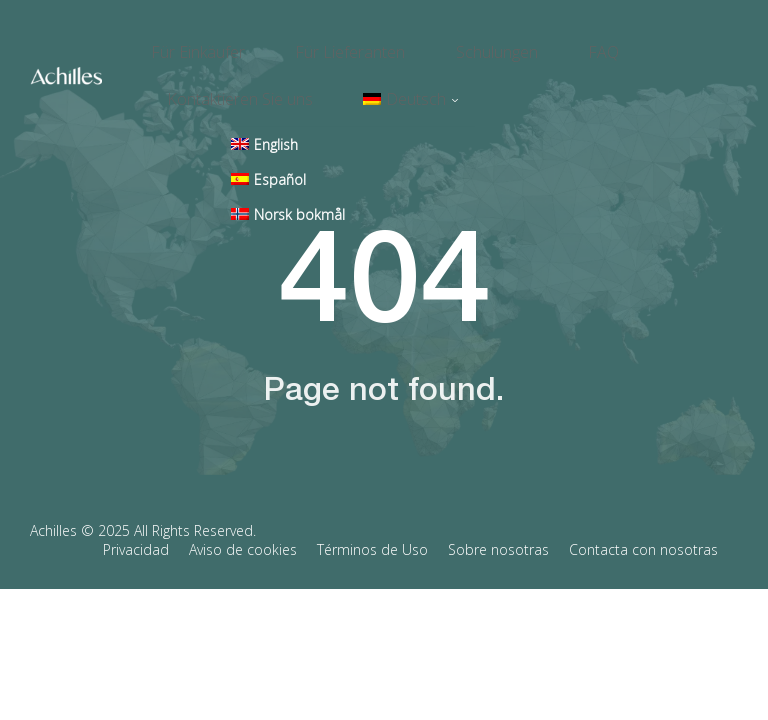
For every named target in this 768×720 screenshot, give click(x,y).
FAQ (548, 46)
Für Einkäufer (198, 46)
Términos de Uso (372, 520)
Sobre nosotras (498, 520)
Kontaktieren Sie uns (240, 78)
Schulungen (460, 46)
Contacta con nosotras (643, 520)
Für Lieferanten (332, 46)
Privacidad (136, 520)
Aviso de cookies (243, 520)
